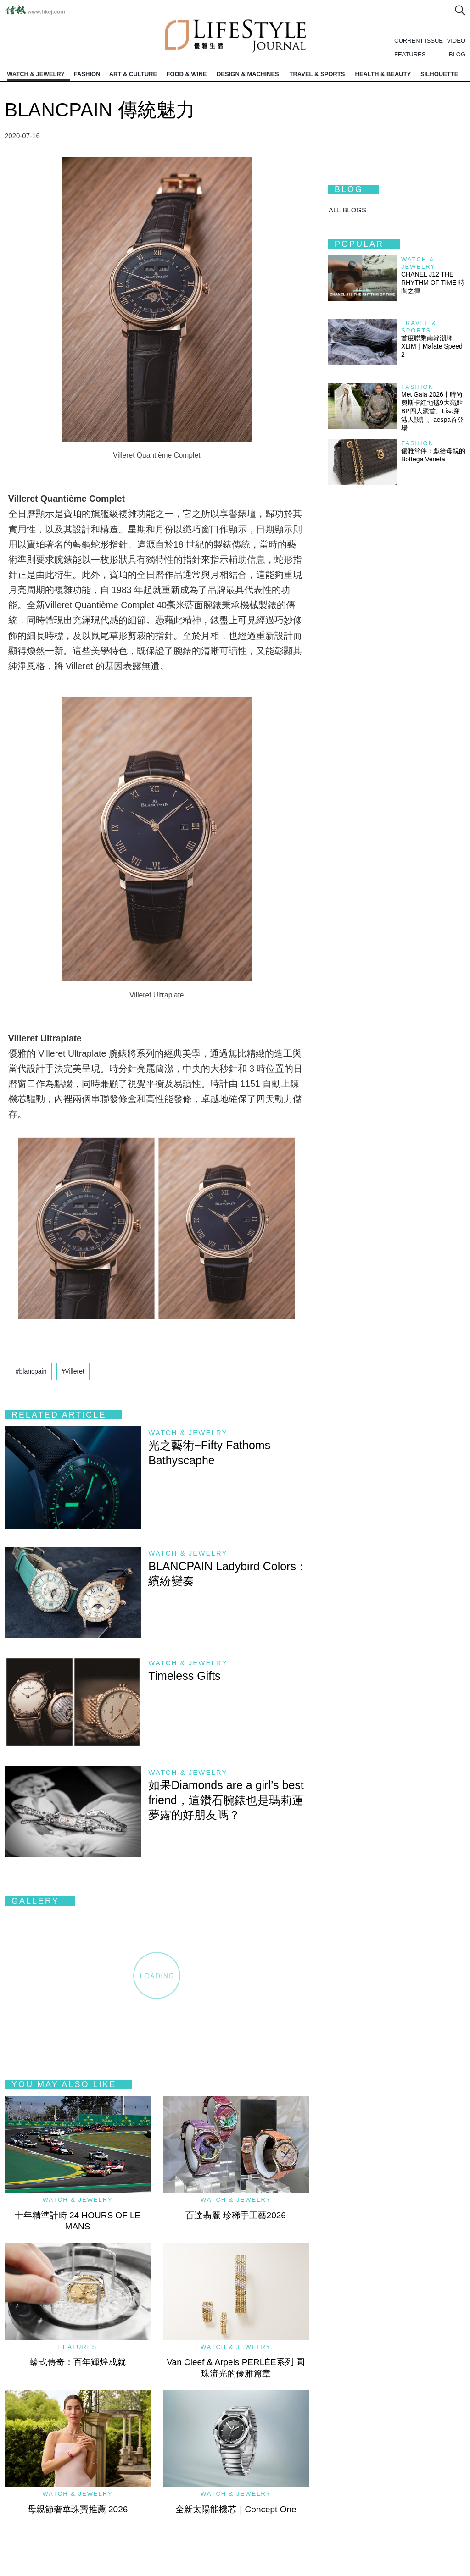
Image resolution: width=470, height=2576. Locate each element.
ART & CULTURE (133, 74)
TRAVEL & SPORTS (317, 74)
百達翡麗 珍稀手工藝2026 (235, 2215)
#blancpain (31, 1371)
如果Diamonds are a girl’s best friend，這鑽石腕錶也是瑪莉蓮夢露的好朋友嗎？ (226, 1799)
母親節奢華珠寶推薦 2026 (78, 2509)
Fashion (417, 386)
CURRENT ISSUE (418, 40)
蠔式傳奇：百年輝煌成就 (78, 2362)
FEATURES (409, 54)
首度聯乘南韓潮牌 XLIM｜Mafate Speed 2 (432, 346)
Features (77, 2346)
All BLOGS (347, 210)
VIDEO (456, 40)
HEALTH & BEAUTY (383, 74)
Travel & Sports (418, 327)
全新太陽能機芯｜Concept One (236, 2509)
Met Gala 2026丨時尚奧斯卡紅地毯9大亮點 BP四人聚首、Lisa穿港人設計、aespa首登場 (435, 411)
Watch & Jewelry (187, 1432)
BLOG (457, 54)
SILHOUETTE (439, 74)
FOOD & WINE (186, 74)
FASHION (87, 74)
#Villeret (73, 1371)
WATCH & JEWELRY (36, 74)
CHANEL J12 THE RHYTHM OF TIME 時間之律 (432, 282)
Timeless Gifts (184, 1675)
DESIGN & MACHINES (248, 74)
